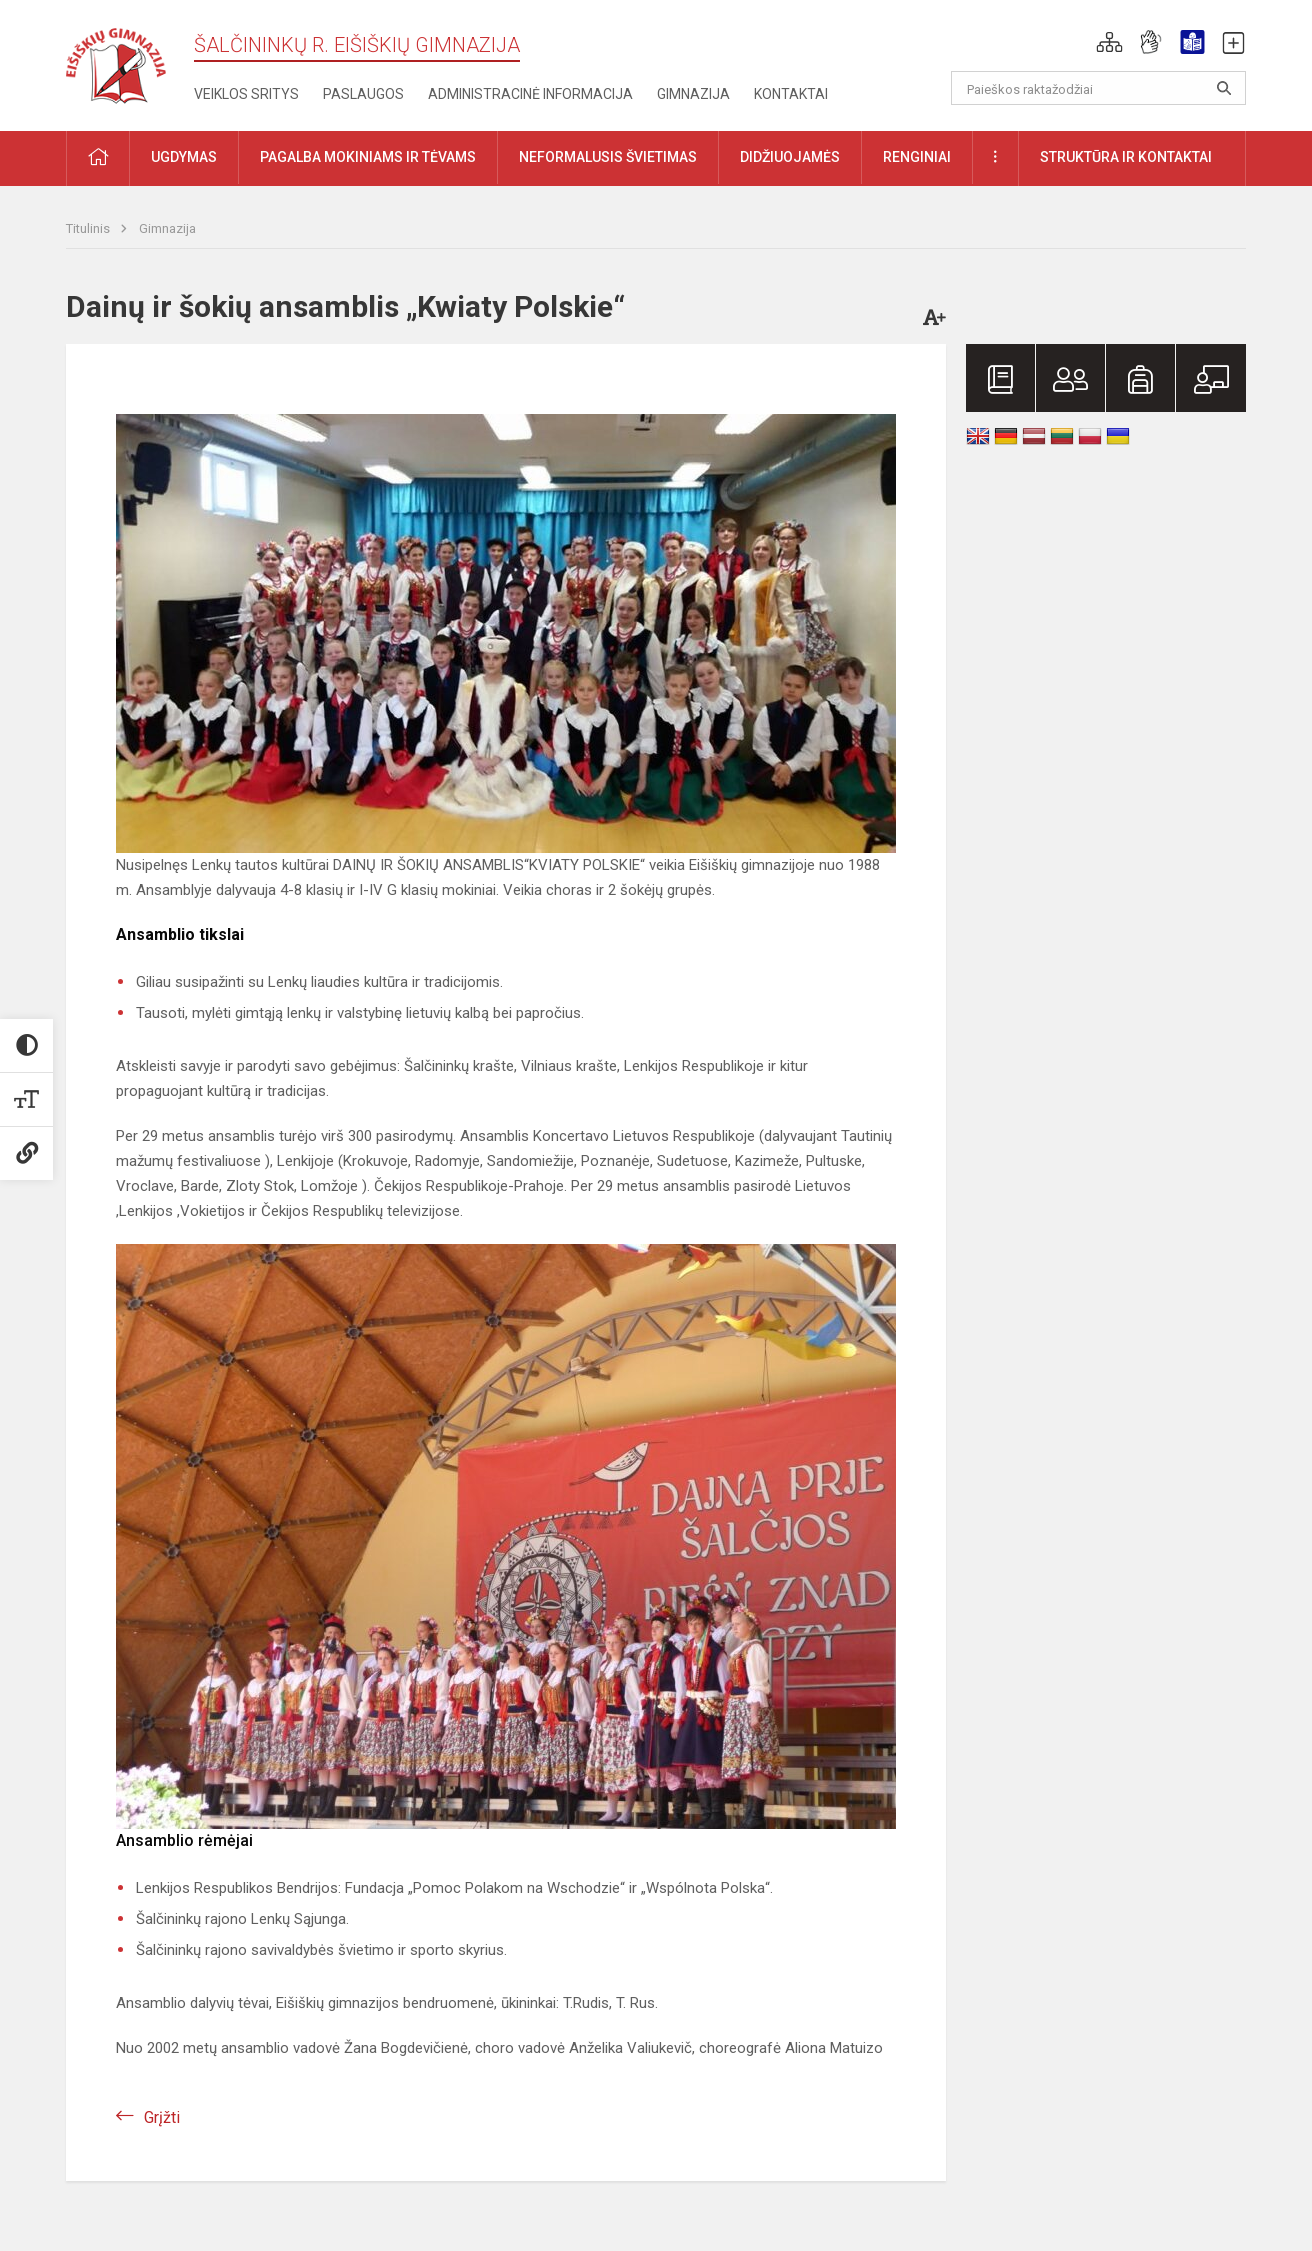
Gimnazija (693, 94)
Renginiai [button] (917, 157)
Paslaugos (363, 94)
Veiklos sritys (246, 94)
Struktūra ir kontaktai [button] (1126, 157)
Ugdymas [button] (184, 157)
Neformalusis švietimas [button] (608, 157)
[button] (1109, 42)
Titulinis (89, 228)
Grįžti (162, 2117)
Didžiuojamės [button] (790, 157)
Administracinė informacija (530, 94)
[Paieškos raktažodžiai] (1098, 88)
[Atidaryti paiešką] (1224, 88)
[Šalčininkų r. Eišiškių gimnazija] (116, 61)
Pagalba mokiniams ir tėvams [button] (368, 157)
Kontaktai (791, 94)
